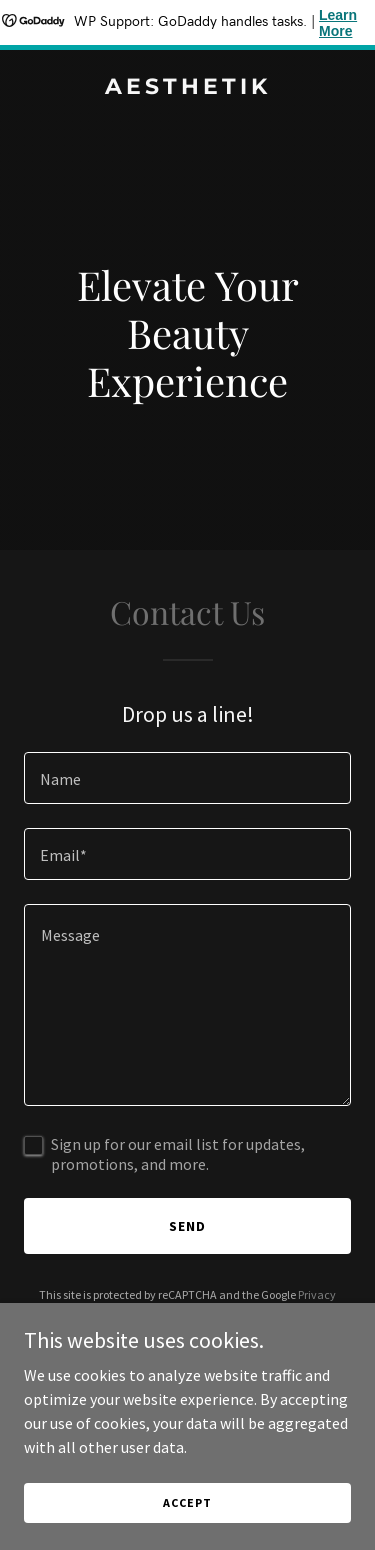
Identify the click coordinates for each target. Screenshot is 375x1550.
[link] (187, 88)
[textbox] (187, 778)
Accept (187, 1502)
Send (187, 1226)
